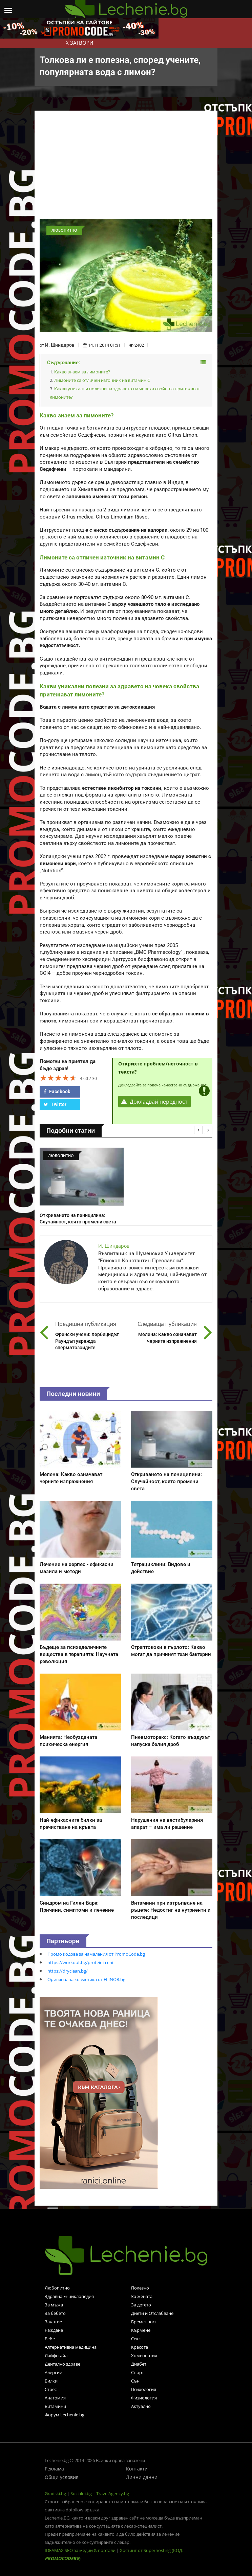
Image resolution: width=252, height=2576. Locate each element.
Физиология (144, 2398)
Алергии (53, 2372)
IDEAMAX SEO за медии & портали (81, 2550)
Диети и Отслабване (152, 2313)
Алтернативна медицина (71, 2347)
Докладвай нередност (154, 1101)
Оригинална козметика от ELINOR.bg (86, 1979)
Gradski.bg (55, 2493)
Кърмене (140, 2330)
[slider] (58, 1078)
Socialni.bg (81, 2493)
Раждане (54, 2330)
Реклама (54, 2468)
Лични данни (142, 2477)
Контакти (137, 2468)
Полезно (140, 2288)
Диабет (138, 2364)
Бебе (50, 2339)
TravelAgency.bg (112, 2493)
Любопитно (57, 2288)
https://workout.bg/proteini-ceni (80, 1962)
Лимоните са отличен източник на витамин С (102, 380)
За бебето (55, 2313)
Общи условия (62, 2477)
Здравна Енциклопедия (69, 2296)
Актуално (141, 2406)
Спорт (137, 2372)
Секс (136, 2339)
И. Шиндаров (60, 345)
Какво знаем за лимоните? (82, 372)
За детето (141, 2305)
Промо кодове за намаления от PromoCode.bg (96, 1954)
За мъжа (54, 2305)
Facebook (57, 1091)
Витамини (55, 2406)
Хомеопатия (144, 2355)
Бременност (144, 2322)
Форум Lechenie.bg (64, 2415)
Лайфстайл (56, 2355)
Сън (135, 2381)
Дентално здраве (62, 2364)
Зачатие (53, 2322)
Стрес (51, 2389)
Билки (51, 2381)
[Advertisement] (126, 168)
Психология (143, 2389)
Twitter (55, 1104)
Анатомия (55, 2398)
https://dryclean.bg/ (67, 1971)
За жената (141, 2296)
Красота (139, 2347)
